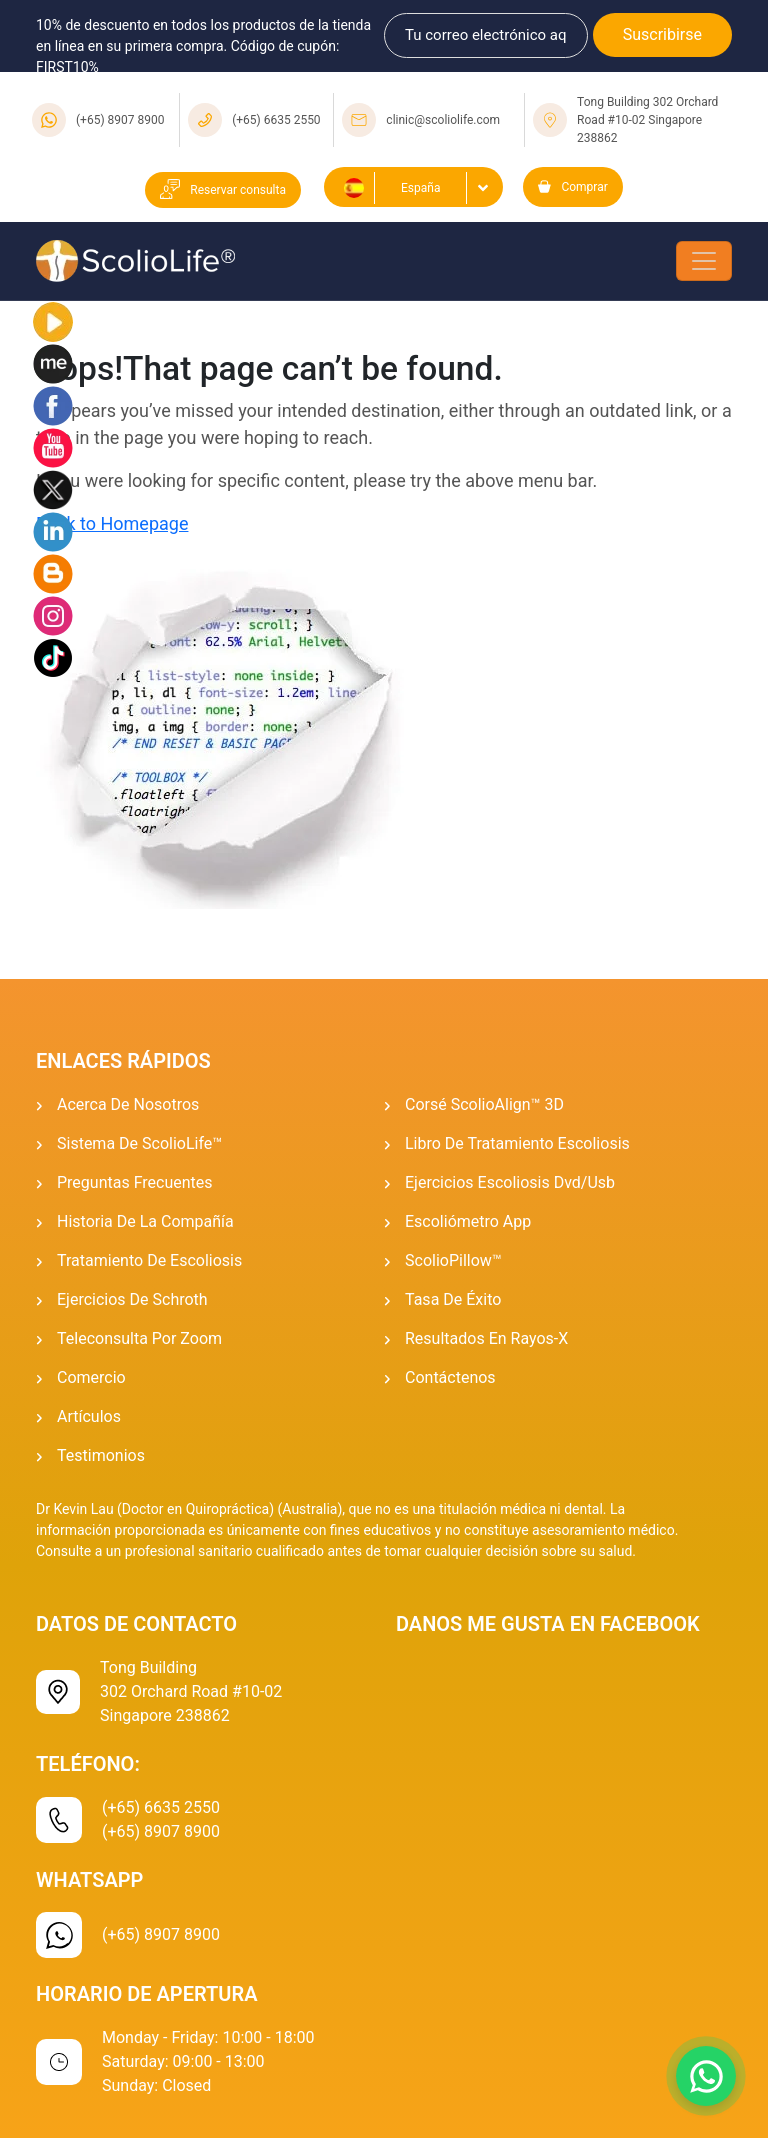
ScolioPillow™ (453, 1260)
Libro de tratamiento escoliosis (517, 1143)
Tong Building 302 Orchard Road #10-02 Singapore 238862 (647, 120)
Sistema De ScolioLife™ (139, 1143)
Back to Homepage (112, 523)
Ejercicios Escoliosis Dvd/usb (510, 1182)
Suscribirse (662, 34)
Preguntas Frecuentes (135, 1182)
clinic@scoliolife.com (443, 120)
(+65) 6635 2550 (276, 120)
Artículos (89, 1416)
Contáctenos (450, 1377)
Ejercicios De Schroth (132, 1299)
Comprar (572, 187)
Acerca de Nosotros (128, 1104)
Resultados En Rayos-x (486, 1338)
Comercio (91, 1377)
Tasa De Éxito (453, 1299)
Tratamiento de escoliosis (149, 1260)
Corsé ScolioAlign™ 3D (484, 1104)
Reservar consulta (223, 190)
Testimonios (101, 1455)
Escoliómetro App (468, 1221)
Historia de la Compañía (145, 1221)
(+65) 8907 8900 (120, 120)
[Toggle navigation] (704, 261)
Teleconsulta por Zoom (139, 1338)
